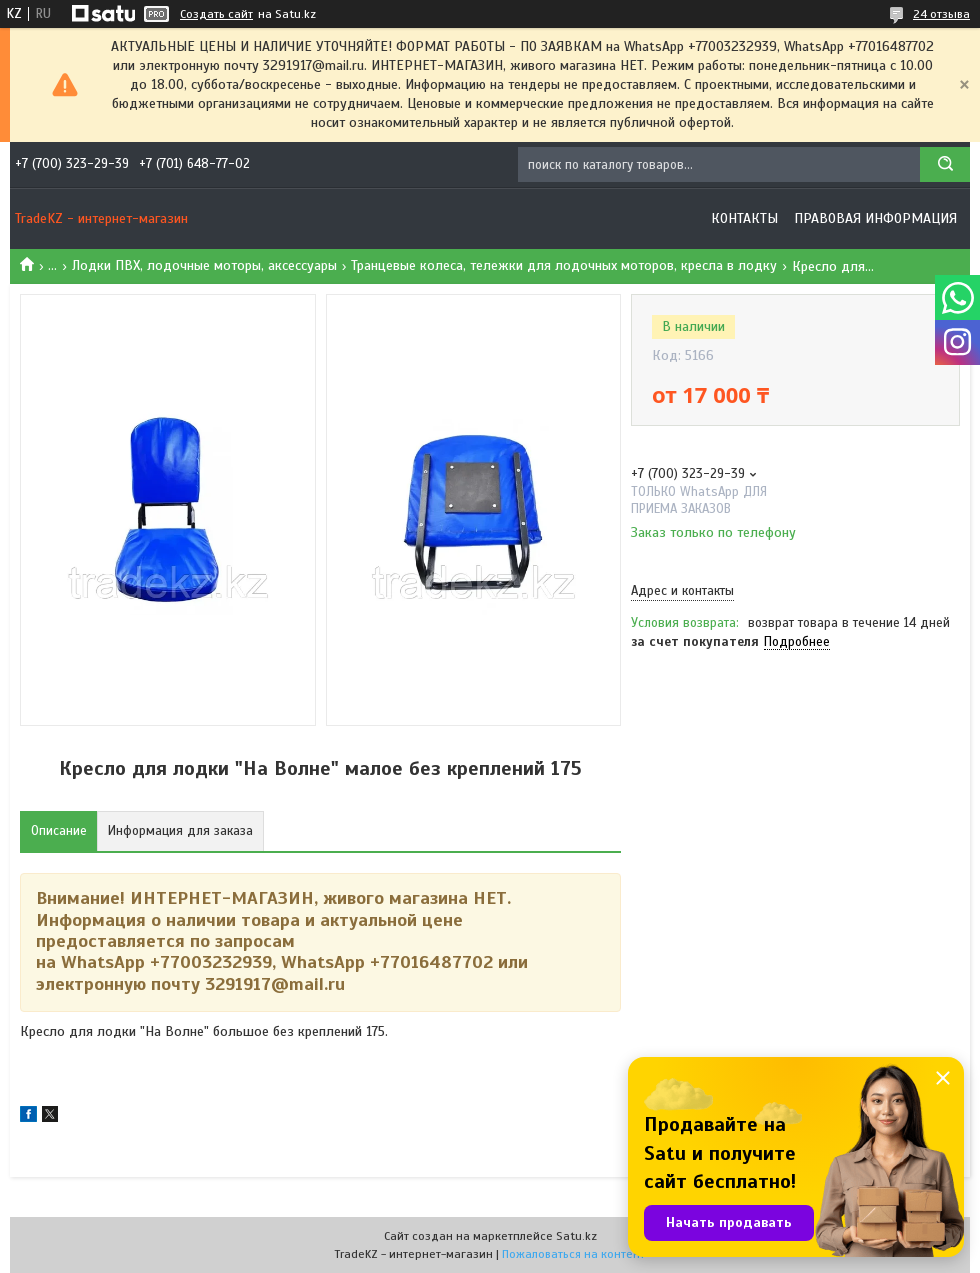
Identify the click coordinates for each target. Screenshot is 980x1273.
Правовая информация (875, 218)
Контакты (744, 218)
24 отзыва (941, 14)
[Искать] (945, 164)
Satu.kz (576, 1236)
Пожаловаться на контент (573, 1254)
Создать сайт (216, 14)
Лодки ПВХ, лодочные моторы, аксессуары (204, 265)
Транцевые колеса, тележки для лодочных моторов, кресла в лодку (564, 265)
